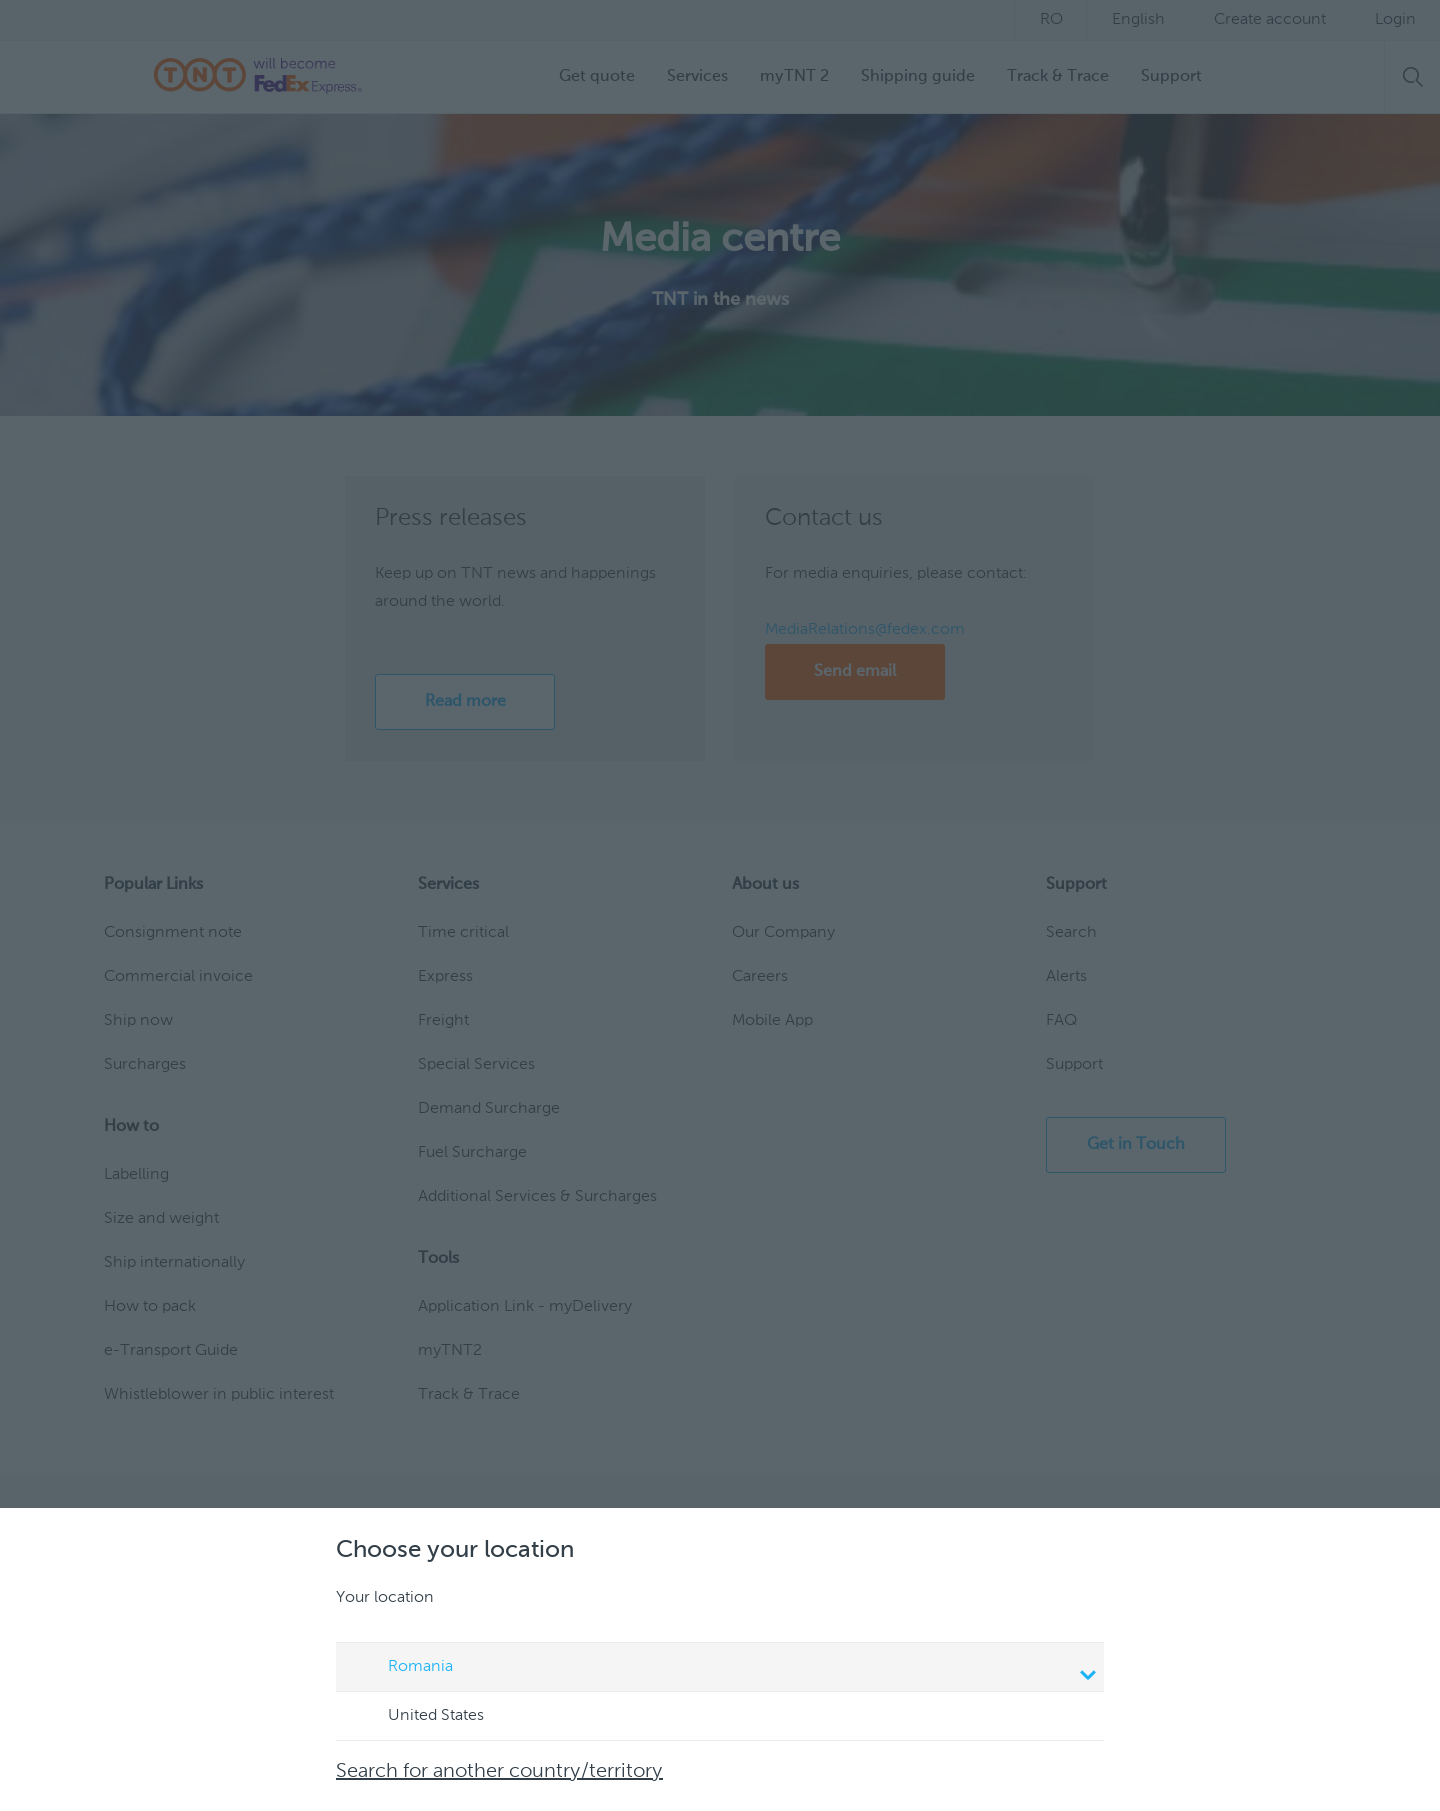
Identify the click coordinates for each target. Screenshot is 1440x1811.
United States (417, 1717)
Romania (723, 1669)
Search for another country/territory (499, 1772)
